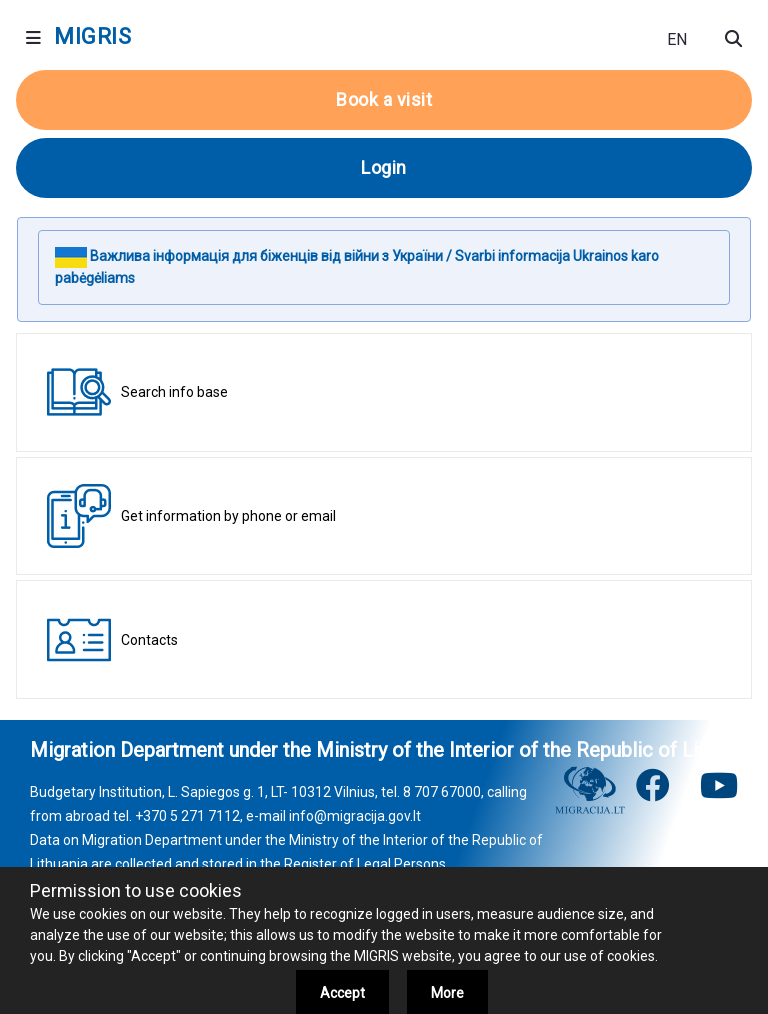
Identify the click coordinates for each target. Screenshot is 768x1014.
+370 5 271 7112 (187, 816)
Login (384, 167)
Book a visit (384, 99)
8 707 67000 (442, 792)
